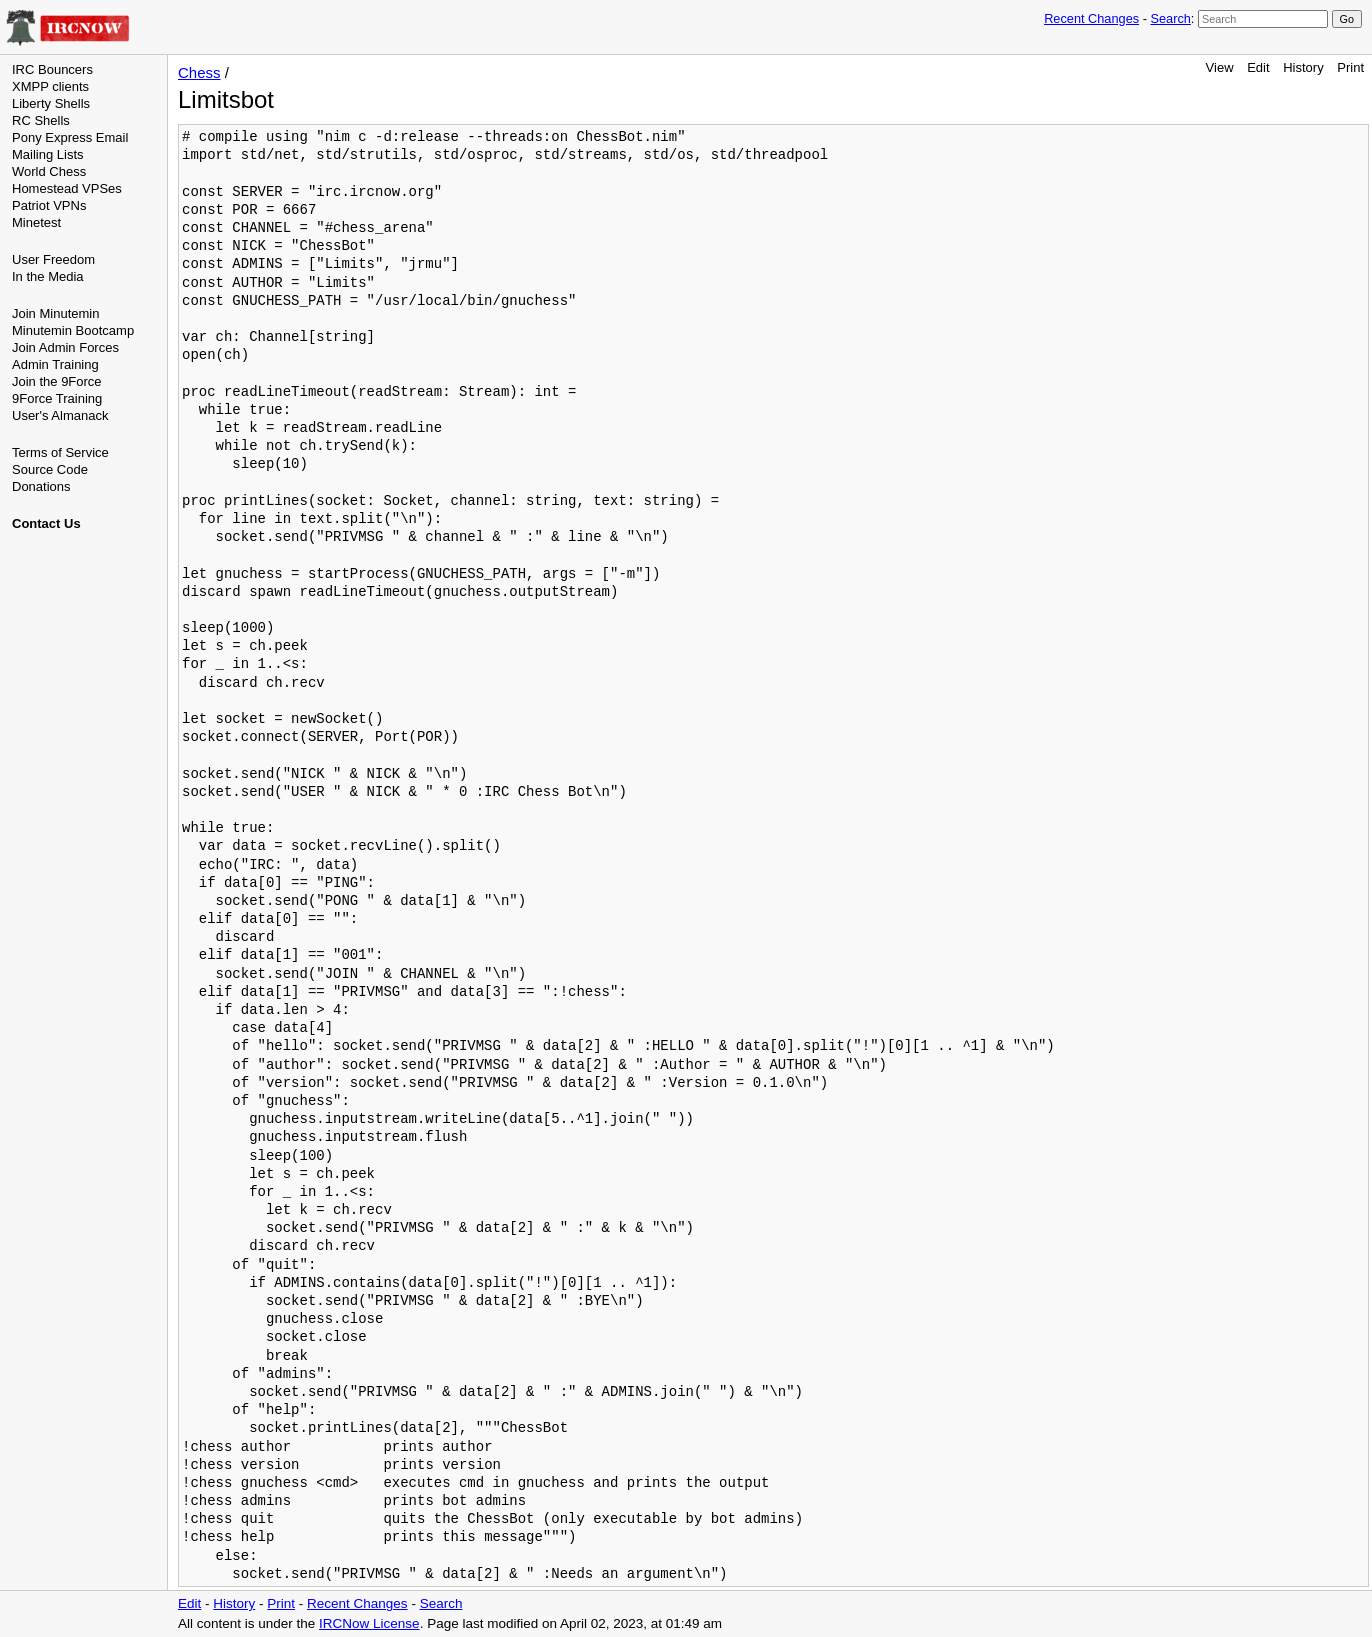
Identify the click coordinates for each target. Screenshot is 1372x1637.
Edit (1258, 67)
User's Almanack (60, 415)
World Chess (49, 171)
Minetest (36, 222)
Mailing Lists (48, 154)
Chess (199, 72)
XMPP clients (50, 86)
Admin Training (55, 364)
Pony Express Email (70, 137)
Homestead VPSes (67, 188)
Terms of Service (60, 452)
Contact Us (46, 523)
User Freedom (53, 259)
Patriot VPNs (49, 205)
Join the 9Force (57, 381)
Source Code (50, 469)
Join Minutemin (55, 313)
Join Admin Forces (65, 347)
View (1220, 67)
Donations (41, 486)
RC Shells (41, 120)
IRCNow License (369, 1623)
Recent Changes (1091, 18)
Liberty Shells (51, 103)
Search (1170, 18)
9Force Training (57, 398)
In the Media (48, 276)
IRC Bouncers (52, 69)
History (1303, 67)
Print (1350, 67)
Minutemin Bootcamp (73, 330)
